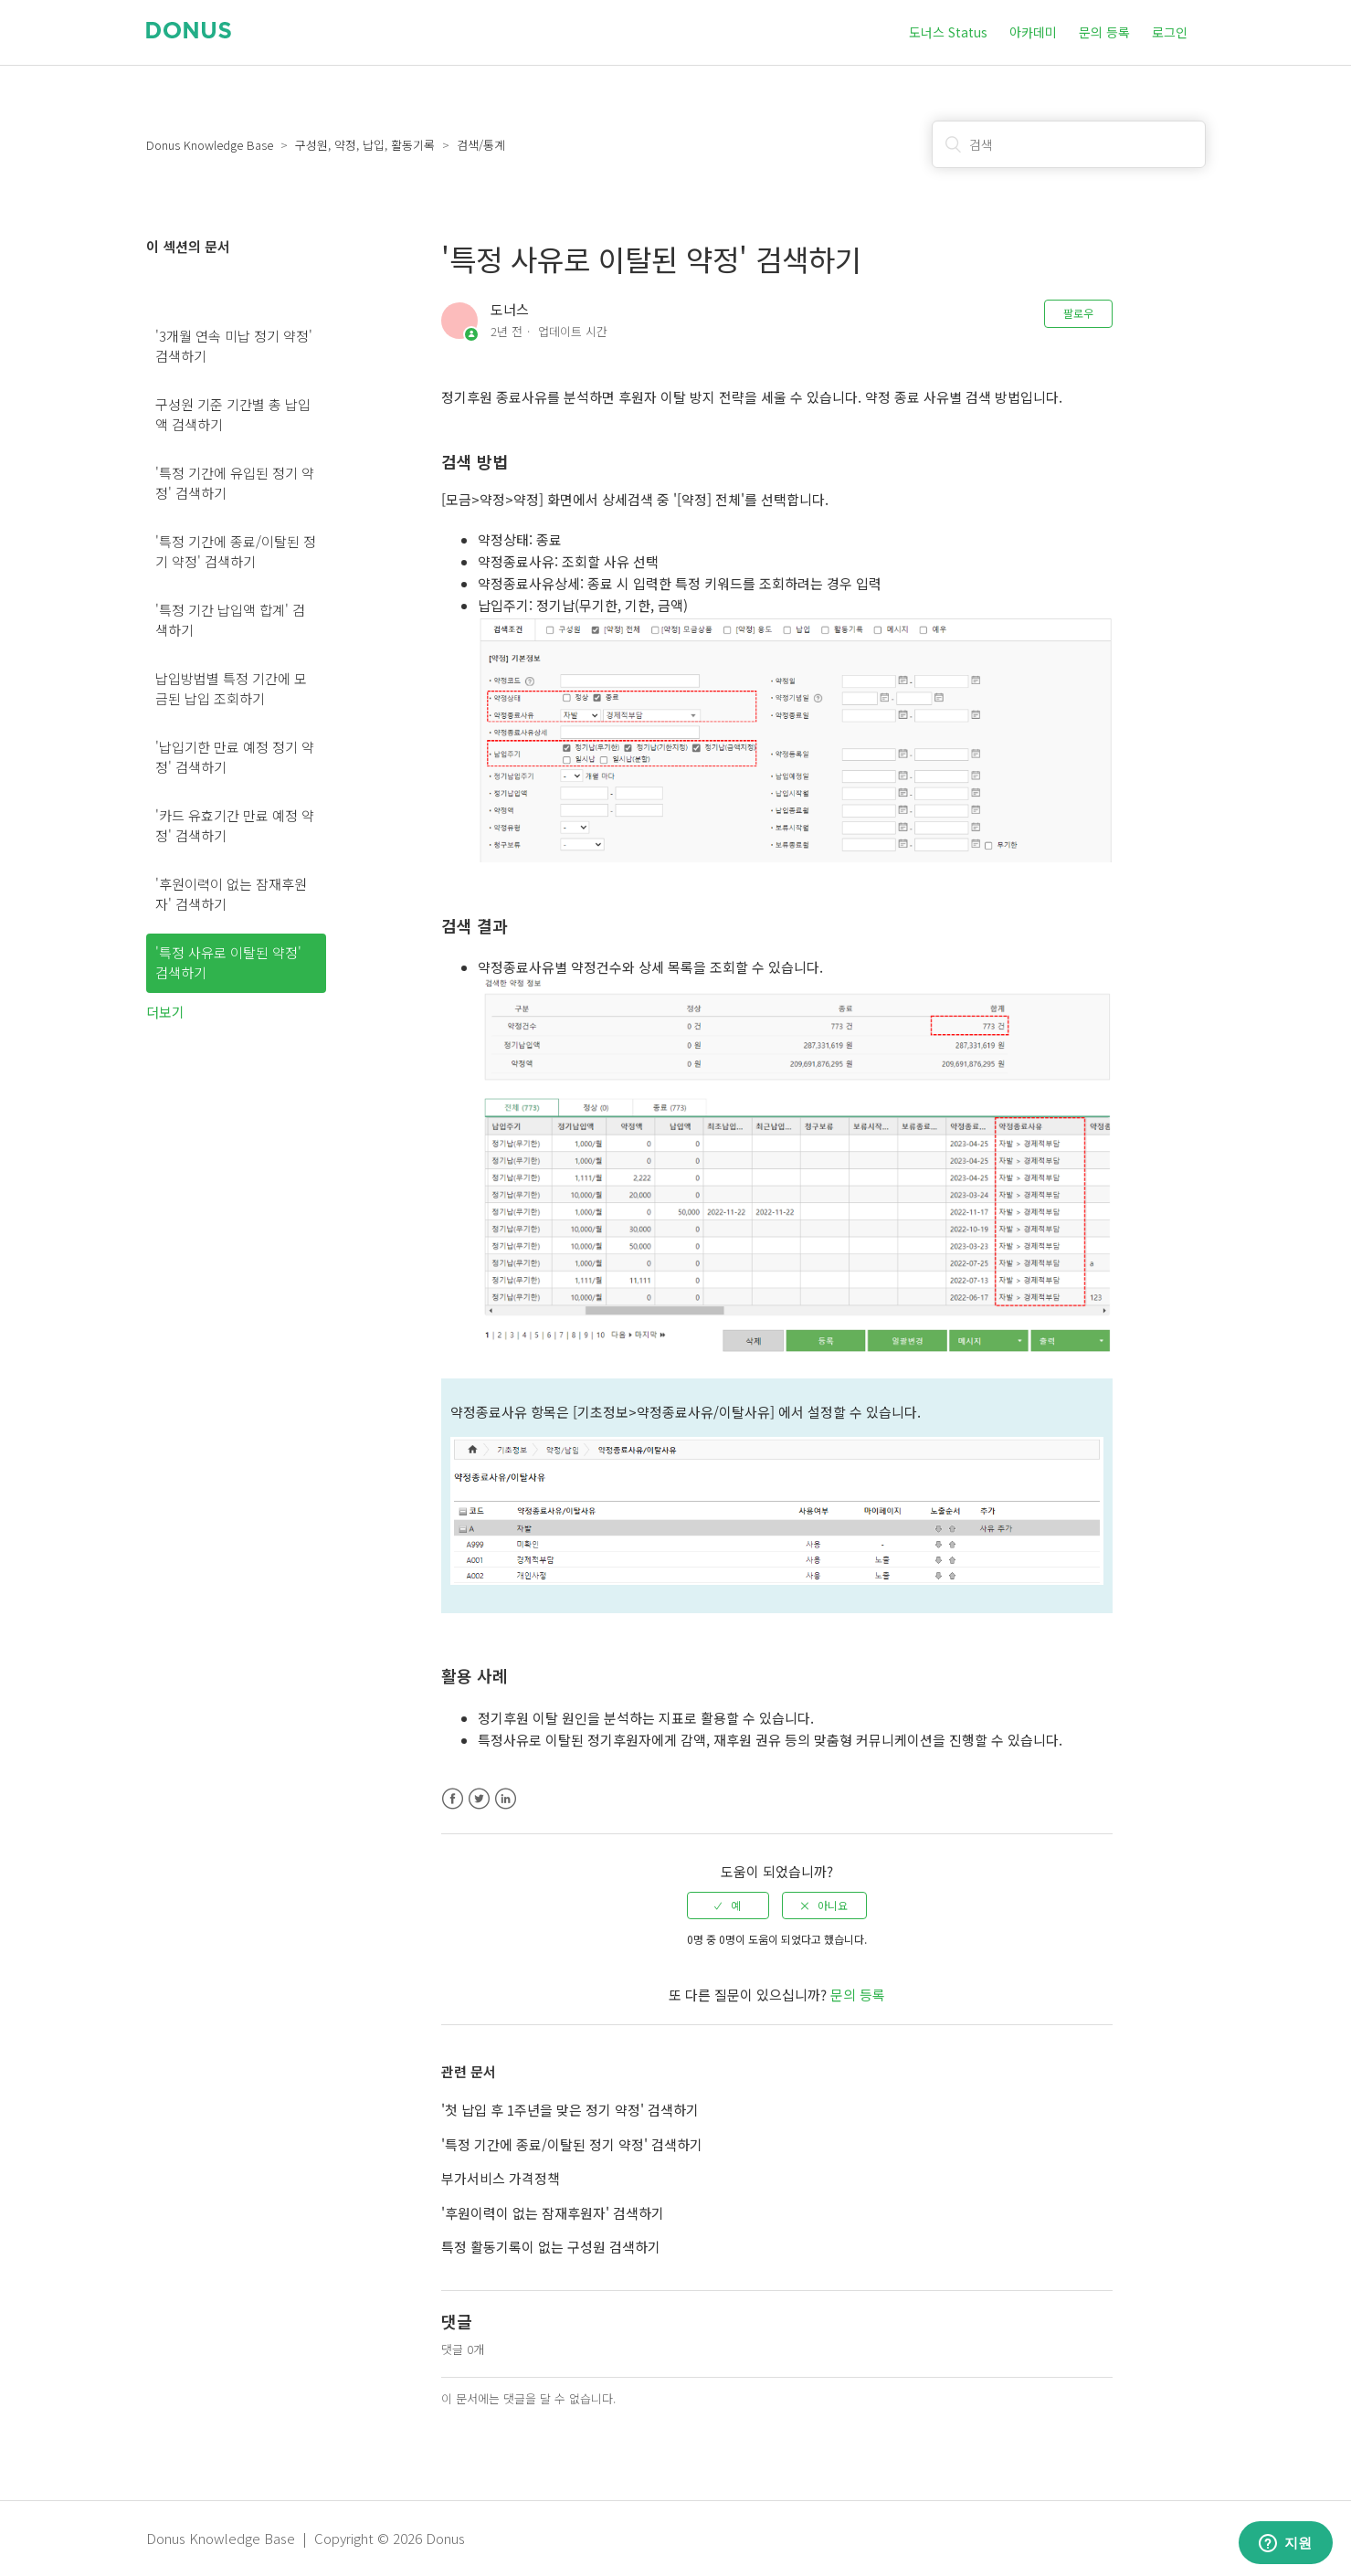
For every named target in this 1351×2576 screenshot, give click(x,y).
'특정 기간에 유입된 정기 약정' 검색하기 (234, 483)
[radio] (728, 1905)
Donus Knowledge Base (209, 144)
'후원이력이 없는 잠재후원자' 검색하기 (231, 894)
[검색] (1069, 144)
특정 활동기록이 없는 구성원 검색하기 (550, 2246)
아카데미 (1033, 32)
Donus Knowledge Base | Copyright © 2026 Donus (305, 2538)
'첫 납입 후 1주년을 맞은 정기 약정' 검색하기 (570, 2109)
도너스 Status (948, 32)
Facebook (452, 1799)
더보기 (165, 1011)
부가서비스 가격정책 (500, 2178)
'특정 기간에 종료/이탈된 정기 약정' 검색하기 (235, 552)
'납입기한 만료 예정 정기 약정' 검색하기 (234, 757)
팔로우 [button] (1078, 313)
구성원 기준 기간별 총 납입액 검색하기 (233, 415)
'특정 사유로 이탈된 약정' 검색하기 (228, 963)
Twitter (479, 1799)
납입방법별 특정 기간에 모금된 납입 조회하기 (231, 689)
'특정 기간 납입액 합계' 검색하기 (230, 620)
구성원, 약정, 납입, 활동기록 (365, 144)
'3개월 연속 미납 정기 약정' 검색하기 (233, 346)
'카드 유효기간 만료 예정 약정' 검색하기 (234, 826)
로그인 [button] (1169, 32)
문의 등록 (1104, 32)
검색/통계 (481, 144)
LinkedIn (505, 1799)
